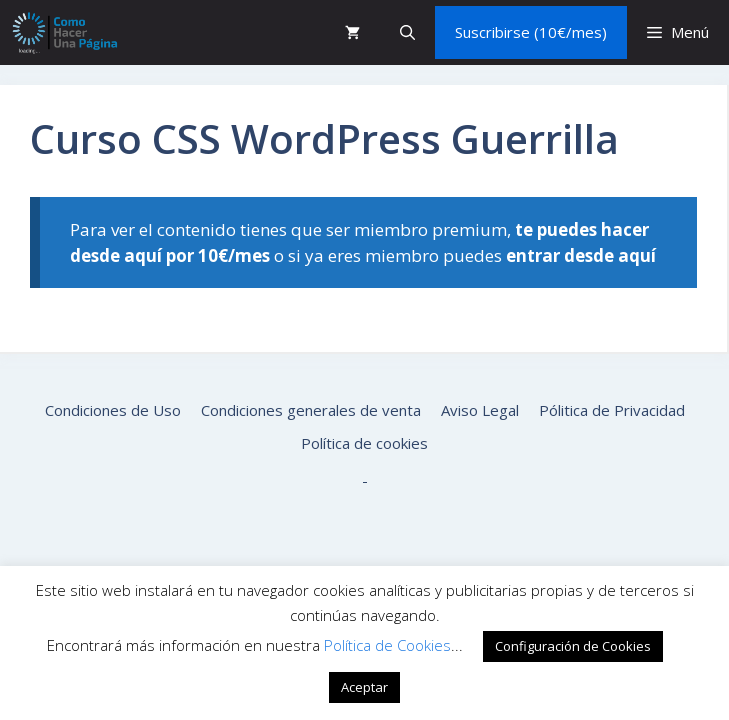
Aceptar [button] (364, 687)
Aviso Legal (480, 410)
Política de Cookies (387, 645)
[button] (407, 32)
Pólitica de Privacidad (612, 410)
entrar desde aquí (581, 255)
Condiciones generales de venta (311, 410)
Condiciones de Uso (113, 410)
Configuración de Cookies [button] (573, 646)
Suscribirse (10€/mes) (531, 32)
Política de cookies (364, 443)
